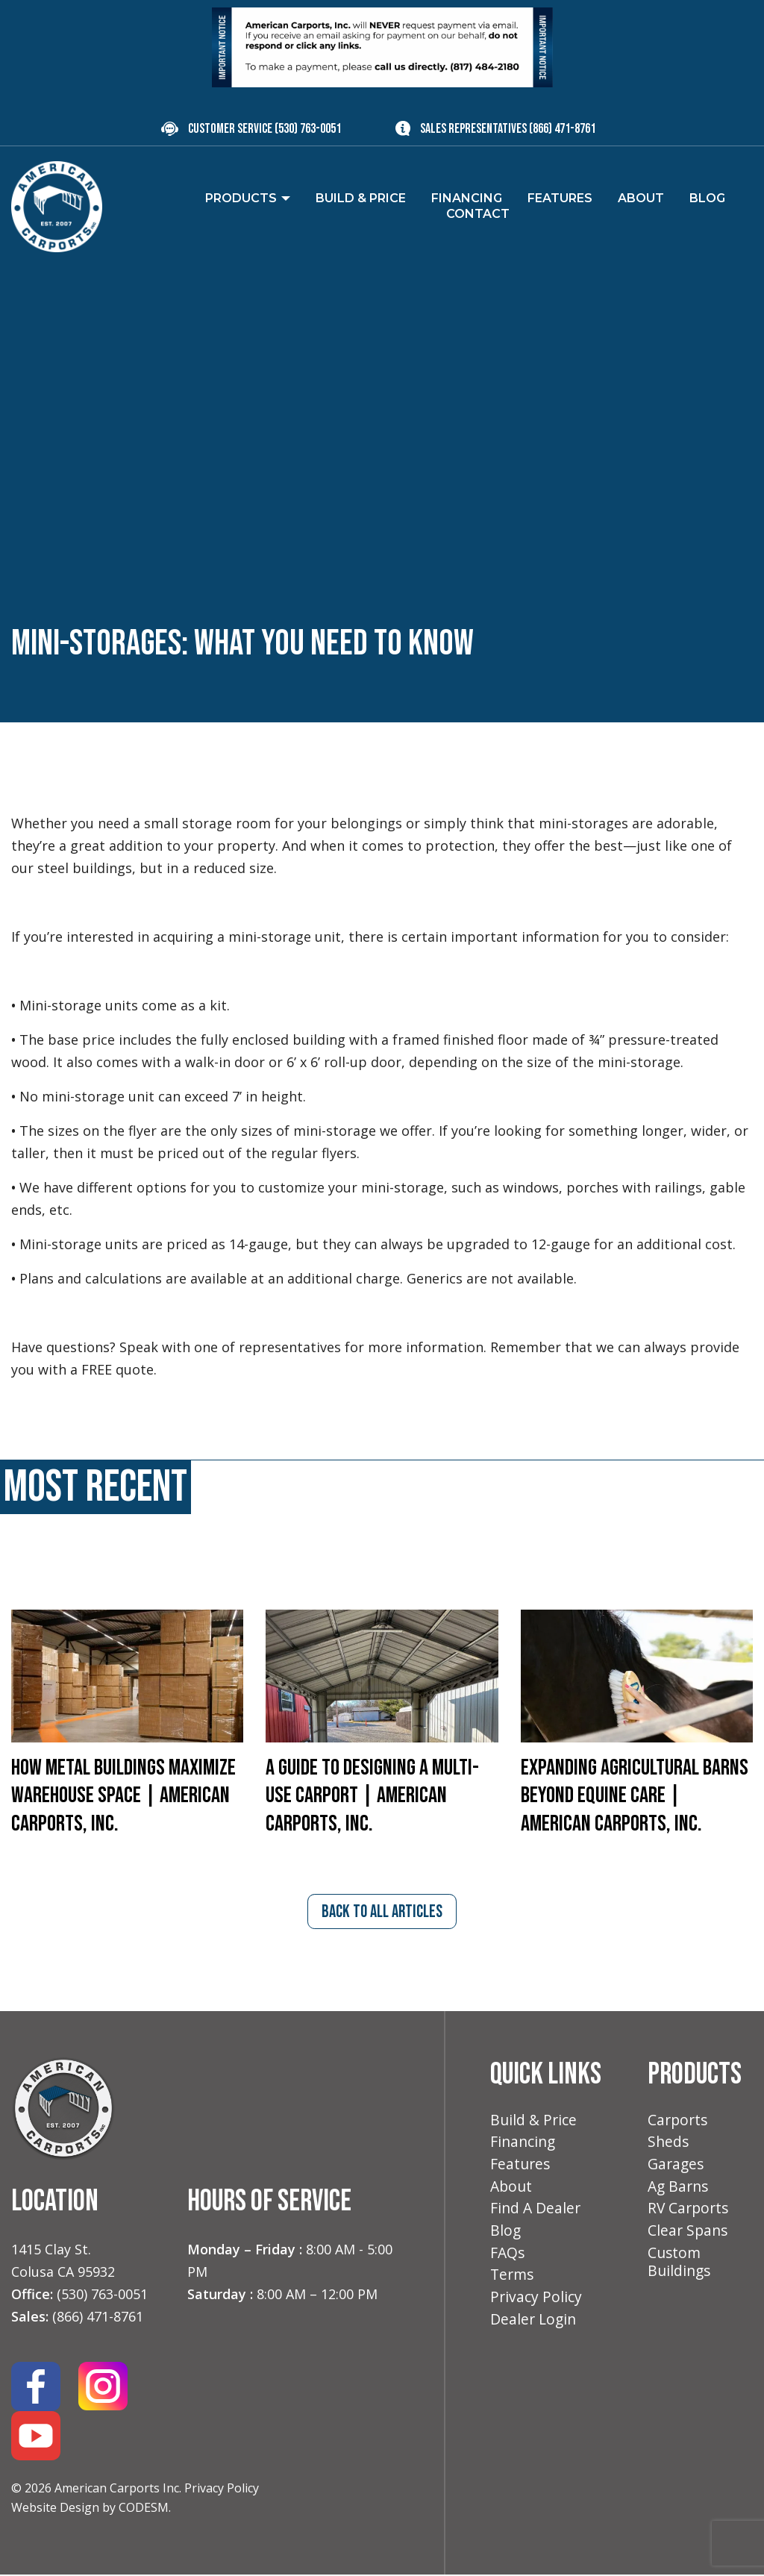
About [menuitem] (641, 198)
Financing (524, 2144)
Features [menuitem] (559, 198)
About (512, 2190)
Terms (513, 2282)
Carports (679, 2122)
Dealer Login (534, 2328)
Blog (506, 2236)
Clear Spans (689, 2236)
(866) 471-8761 (562, 129)
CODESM (144, 2509)
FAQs (508, 2259)
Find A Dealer (536, 2213)
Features (521, 2167)
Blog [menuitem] (707, 198)
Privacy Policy (221, 2489)
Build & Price (534, 2122)
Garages (677, 2167)
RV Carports (690, 2213)
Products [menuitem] (241, 198)
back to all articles (382, 1916)
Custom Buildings (680, 2268)
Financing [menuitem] (466, 198)
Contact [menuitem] (478, 214)
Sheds (669, 2144)
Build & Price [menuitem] (361, 198)
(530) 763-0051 (308, 129)
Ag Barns (680, 2190)
